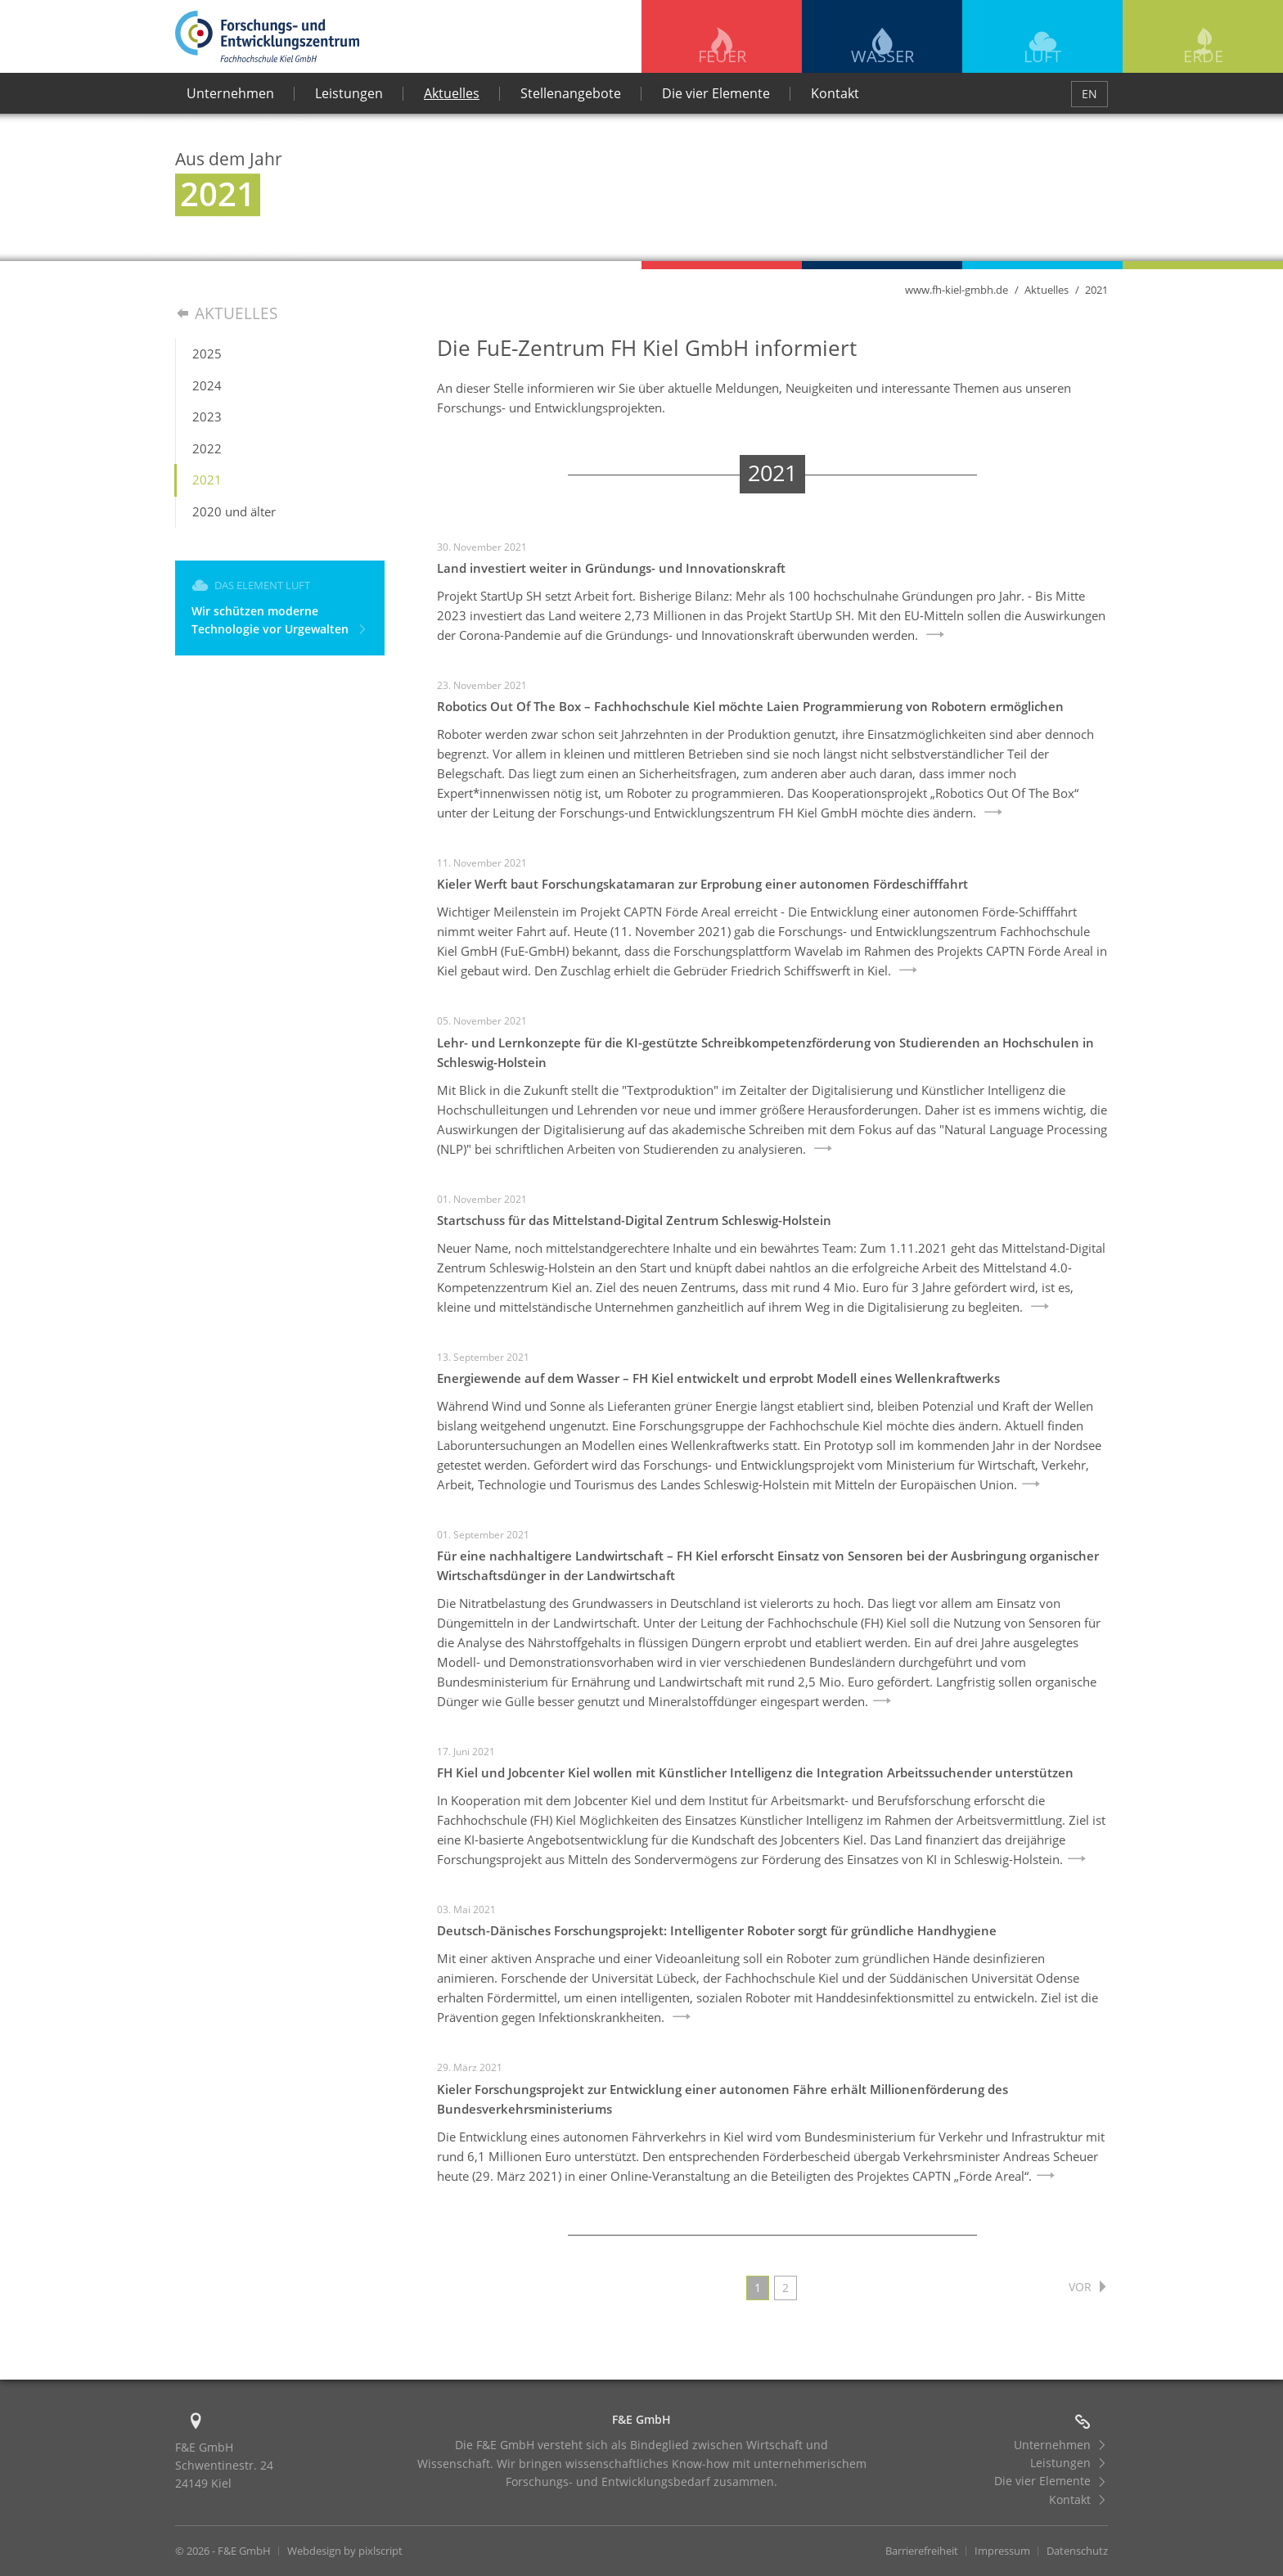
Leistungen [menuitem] (349, 93)
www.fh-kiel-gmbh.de (956, 289)
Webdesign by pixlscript (345, 2550)
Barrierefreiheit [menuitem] (921, 2550)
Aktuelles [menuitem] (451, 93)
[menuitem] (280, 354)
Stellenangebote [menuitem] (570, 93)
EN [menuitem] (1089, 93)
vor (1087, 2286)
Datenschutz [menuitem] (1077, 2550)
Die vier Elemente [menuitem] (716, 93)
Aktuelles (1046, 289)
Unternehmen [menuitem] (230, 93)
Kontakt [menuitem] (835, 93)
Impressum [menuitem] (1002, 2550)
